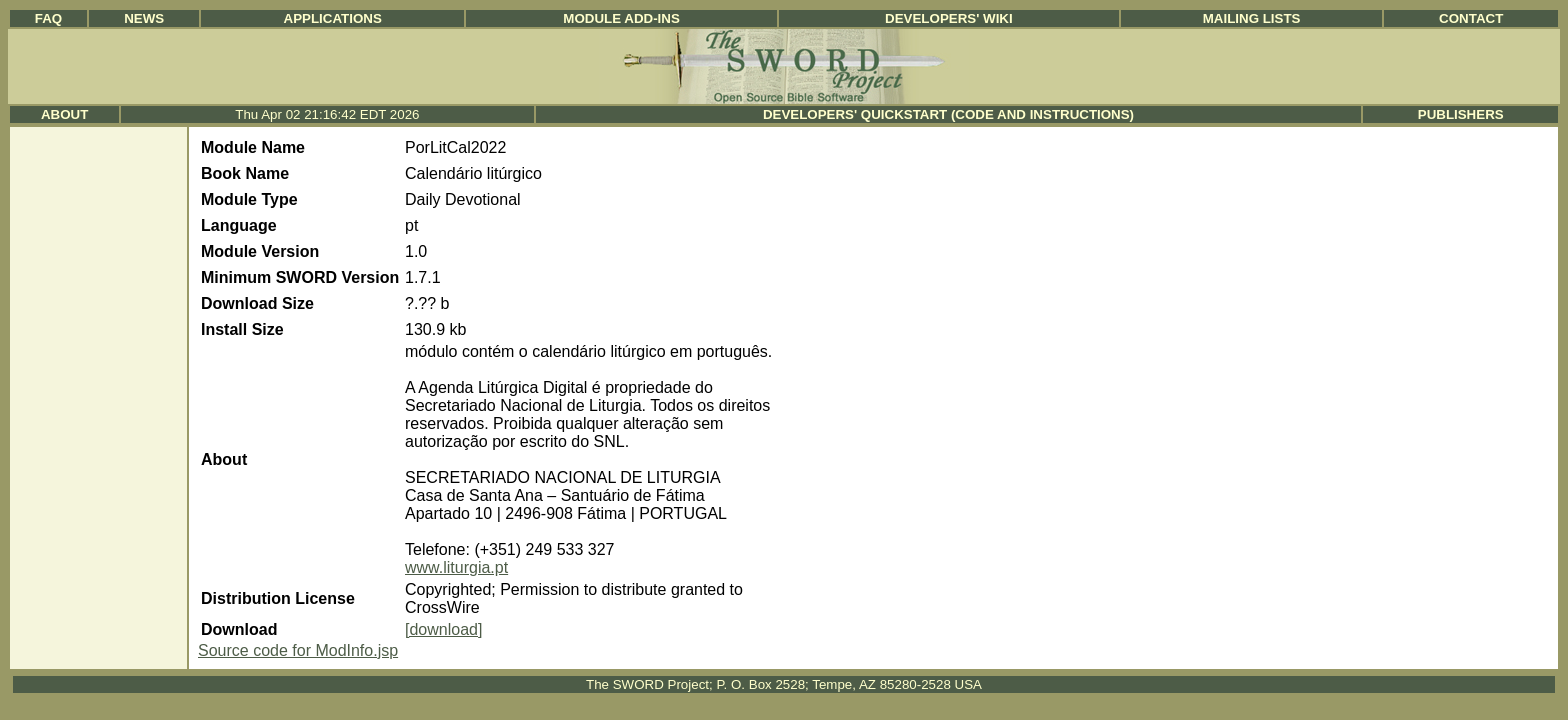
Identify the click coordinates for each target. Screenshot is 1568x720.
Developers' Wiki (949, 18)
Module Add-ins (621, 18)
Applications (333, 18)
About (64, 114)
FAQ (48, 18)
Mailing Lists (1252, 18)
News (144, 18)
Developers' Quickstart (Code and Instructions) (948, 114)
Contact (1471, 18)
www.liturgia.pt (456, 567)
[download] (443, 629)
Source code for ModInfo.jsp (298, 650)
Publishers (1461, 114)
